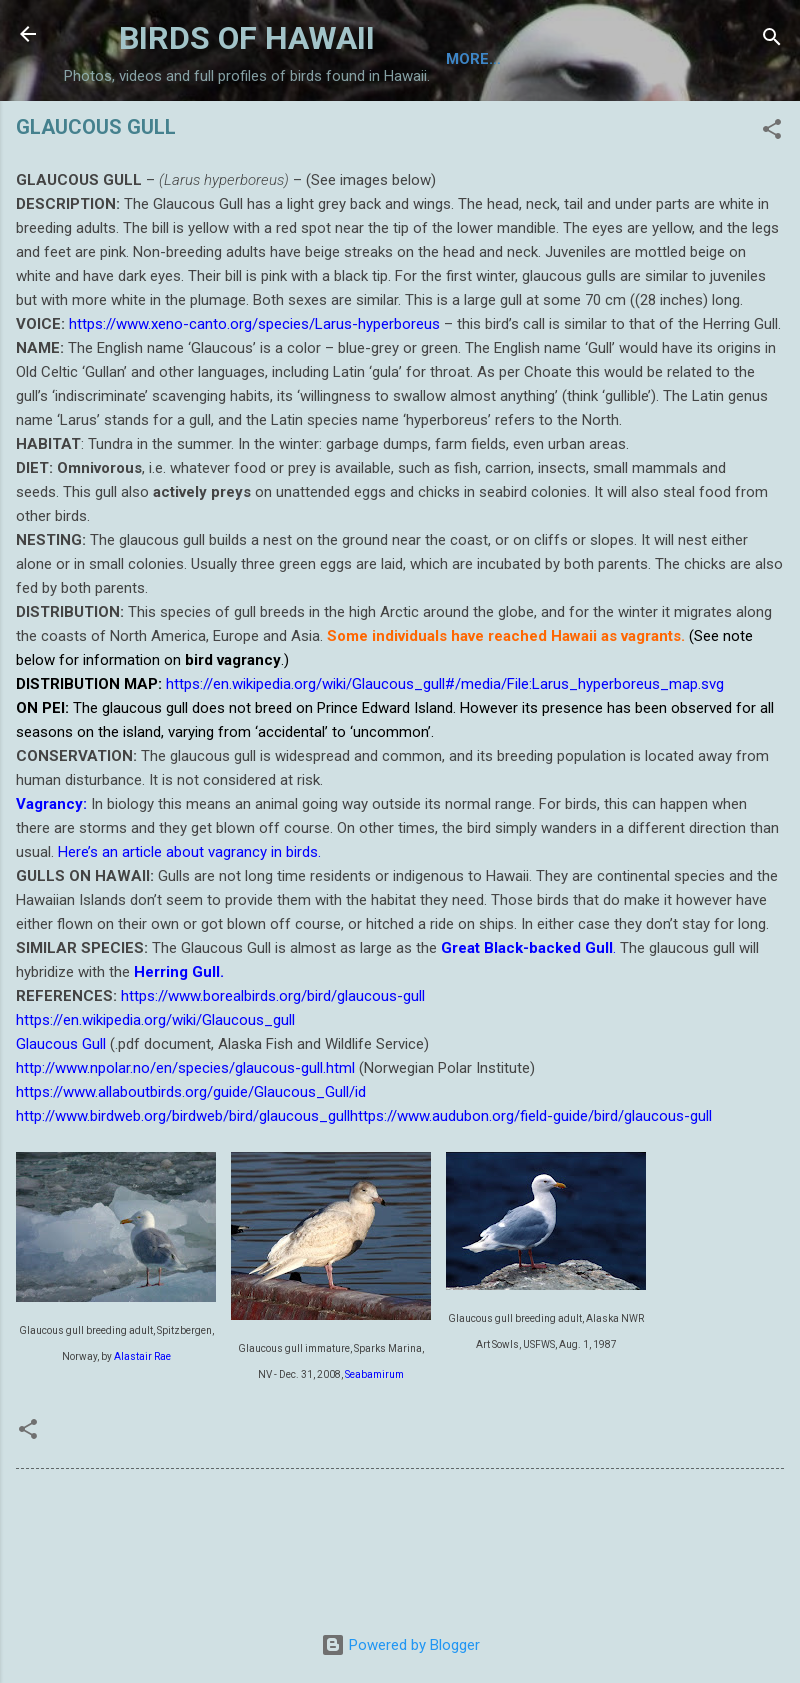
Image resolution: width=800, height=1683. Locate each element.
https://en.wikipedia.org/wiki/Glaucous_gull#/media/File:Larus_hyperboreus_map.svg (445, 761)
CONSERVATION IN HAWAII (612, 132)
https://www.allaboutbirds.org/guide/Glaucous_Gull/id (191, 1169)
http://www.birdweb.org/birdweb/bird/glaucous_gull (183, 1193)
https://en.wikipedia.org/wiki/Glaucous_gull (155, 1097)
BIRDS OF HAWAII (247, 38)
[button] (772, 209)
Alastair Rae (142, 1433)
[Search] (772, 40)
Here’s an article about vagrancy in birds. (189, 929)
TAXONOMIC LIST (234, 132)
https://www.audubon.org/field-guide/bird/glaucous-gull (531, 1193)
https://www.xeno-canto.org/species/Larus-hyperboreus (252, 401)
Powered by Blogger (400, 1645)
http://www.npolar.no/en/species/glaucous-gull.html (185, 1145)
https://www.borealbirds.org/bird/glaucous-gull (273, 1073)
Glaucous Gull (61, 1121)
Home (112, 132)
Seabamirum (374, 1451)
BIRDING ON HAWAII (406, 132)
